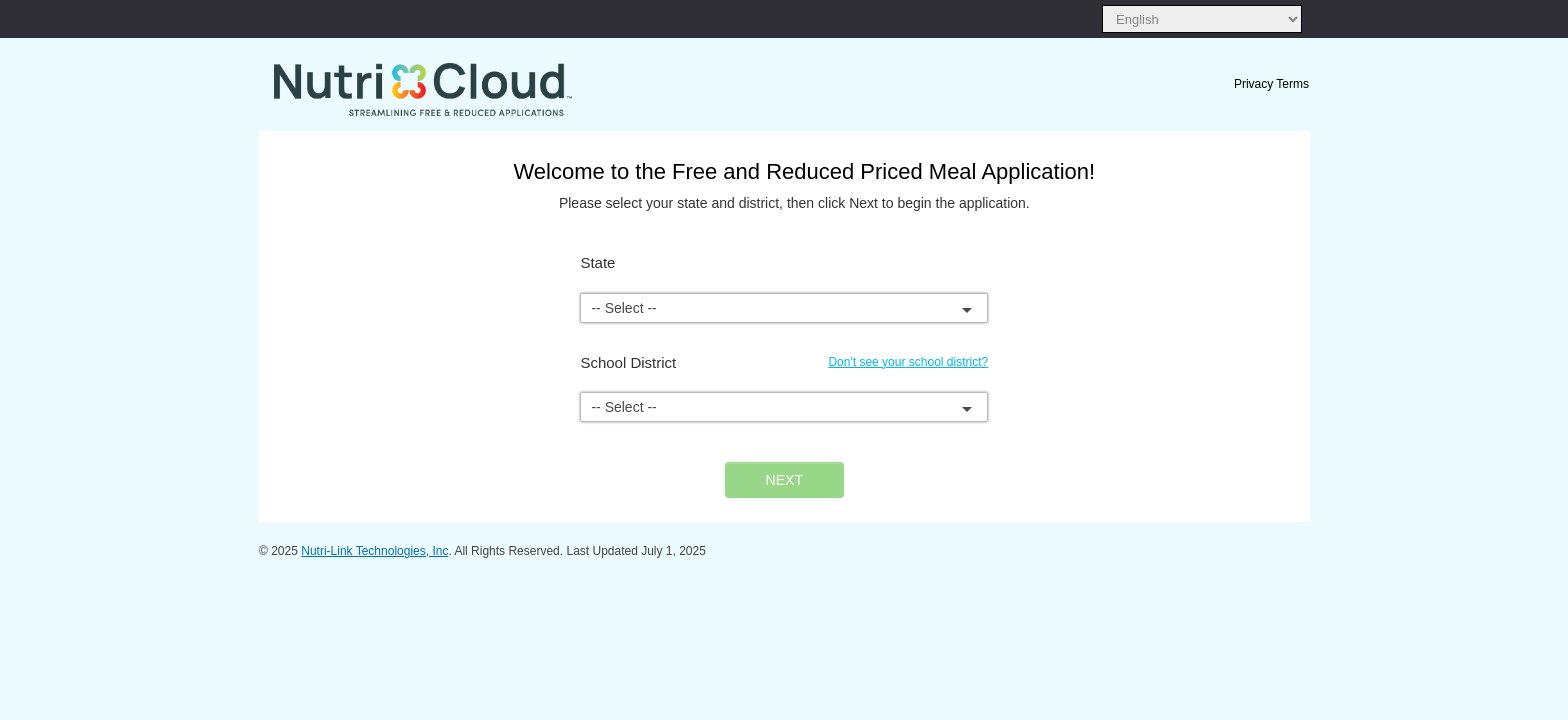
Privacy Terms (1271, 84)
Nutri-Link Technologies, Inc (374, 551)
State (597, 262)
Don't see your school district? (908, 362)
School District (628, 362)
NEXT (784, 480)
